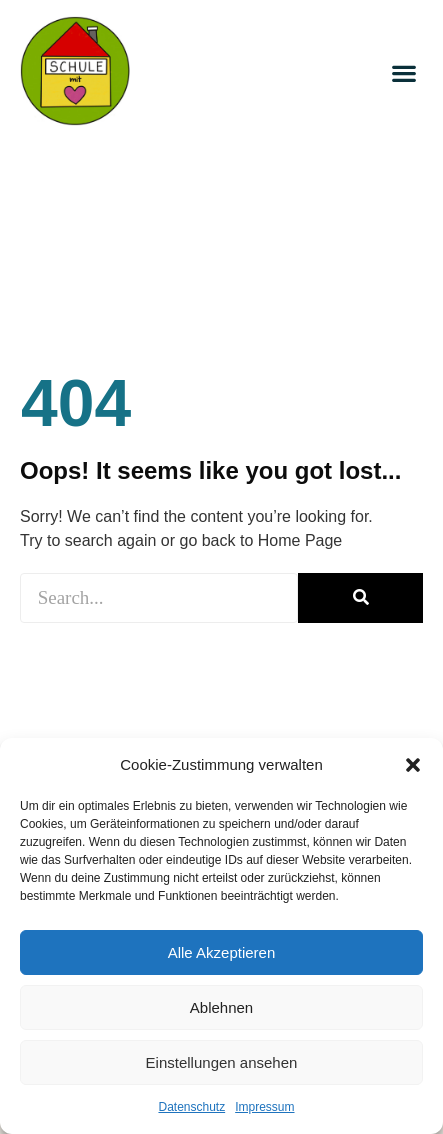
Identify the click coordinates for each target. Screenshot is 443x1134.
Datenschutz (191, 1107)
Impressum (264, 1107)
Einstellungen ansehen (222, 1062)
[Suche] (360, 598)
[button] (413, 765)
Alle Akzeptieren (222, 952)
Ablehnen (221, 1007)
